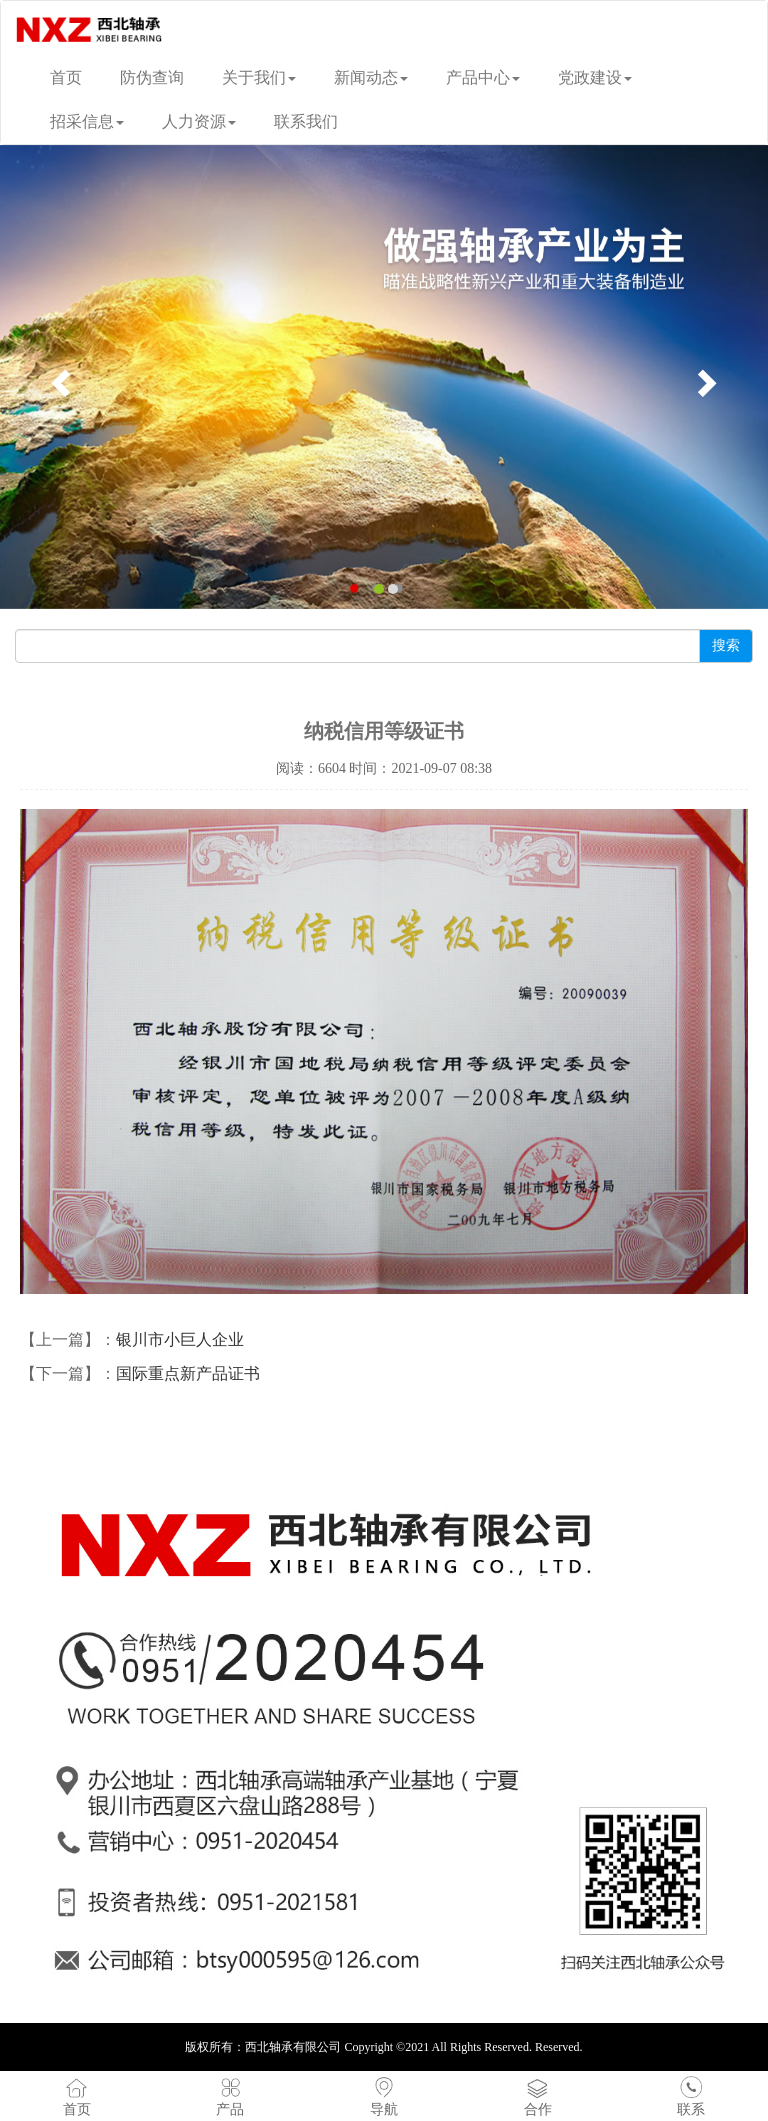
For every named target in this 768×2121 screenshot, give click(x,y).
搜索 (726, 645)
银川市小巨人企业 (180, 1339)
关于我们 (259, 77)
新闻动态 (371, 77)
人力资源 (199, 121)
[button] (57, 377)
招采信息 (87, 121)
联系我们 (306, 121)
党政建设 (595, 77)
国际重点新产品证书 (188, 1373)
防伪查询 (152, 77)
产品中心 (483, 77)
